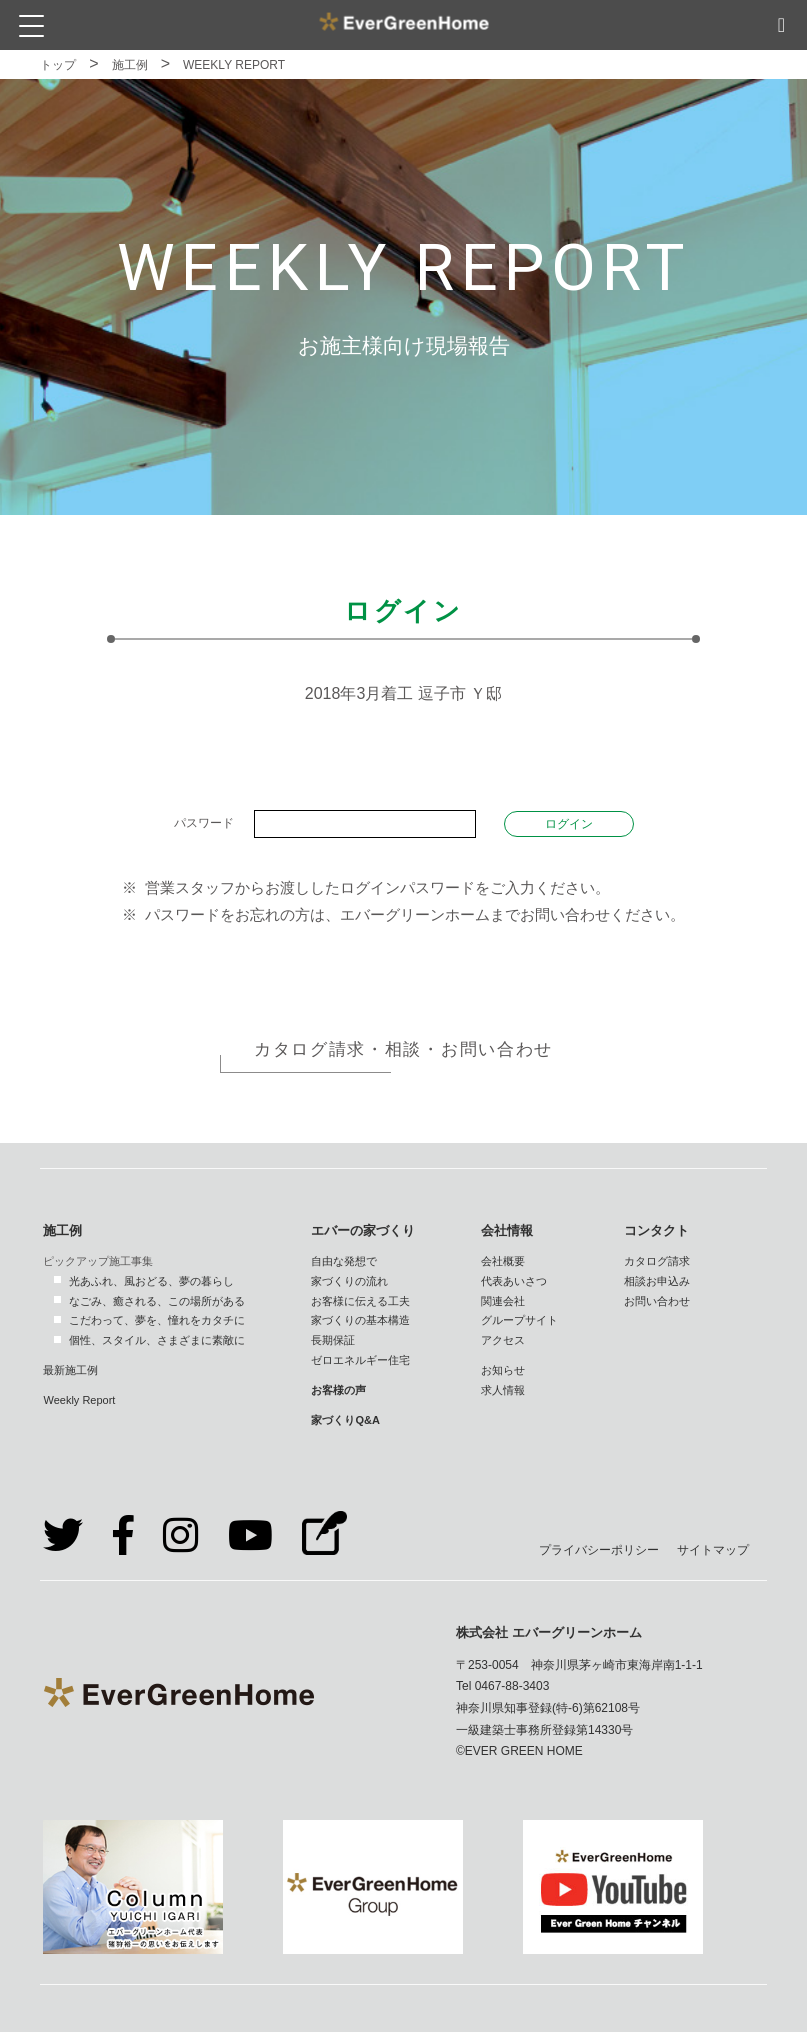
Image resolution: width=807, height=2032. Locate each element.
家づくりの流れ (349, 1281)
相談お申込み (657, 1281)
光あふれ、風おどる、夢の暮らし (151, 1281)
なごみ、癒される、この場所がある (157, 1301)
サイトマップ (713, 1550)
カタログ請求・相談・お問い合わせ (403, 1049)
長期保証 (333, 1340)
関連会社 (503, 1301)
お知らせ (503, 1370)
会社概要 (503, 1261)
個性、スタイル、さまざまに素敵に (157, 1340)
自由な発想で (344, 1261)
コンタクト (656, 1230)
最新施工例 (70, 1370)
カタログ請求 (657, 1261)
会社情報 (507, 1230)
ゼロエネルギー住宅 (360, 1360)
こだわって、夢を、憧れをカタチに (157, 1320)
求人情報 (503, 1390)
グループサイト (519, 1320)
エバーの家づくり (363, 1230)
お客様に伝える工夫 (360, 1301)
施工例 (130, 65)
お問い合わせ (657, 1301)
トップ (58, 65)
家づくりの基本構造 (360, 1320)
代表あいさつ (514, 1281)
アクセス (503, 1340)
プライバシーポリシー (599, 1550)
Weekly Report (79, 1400)
